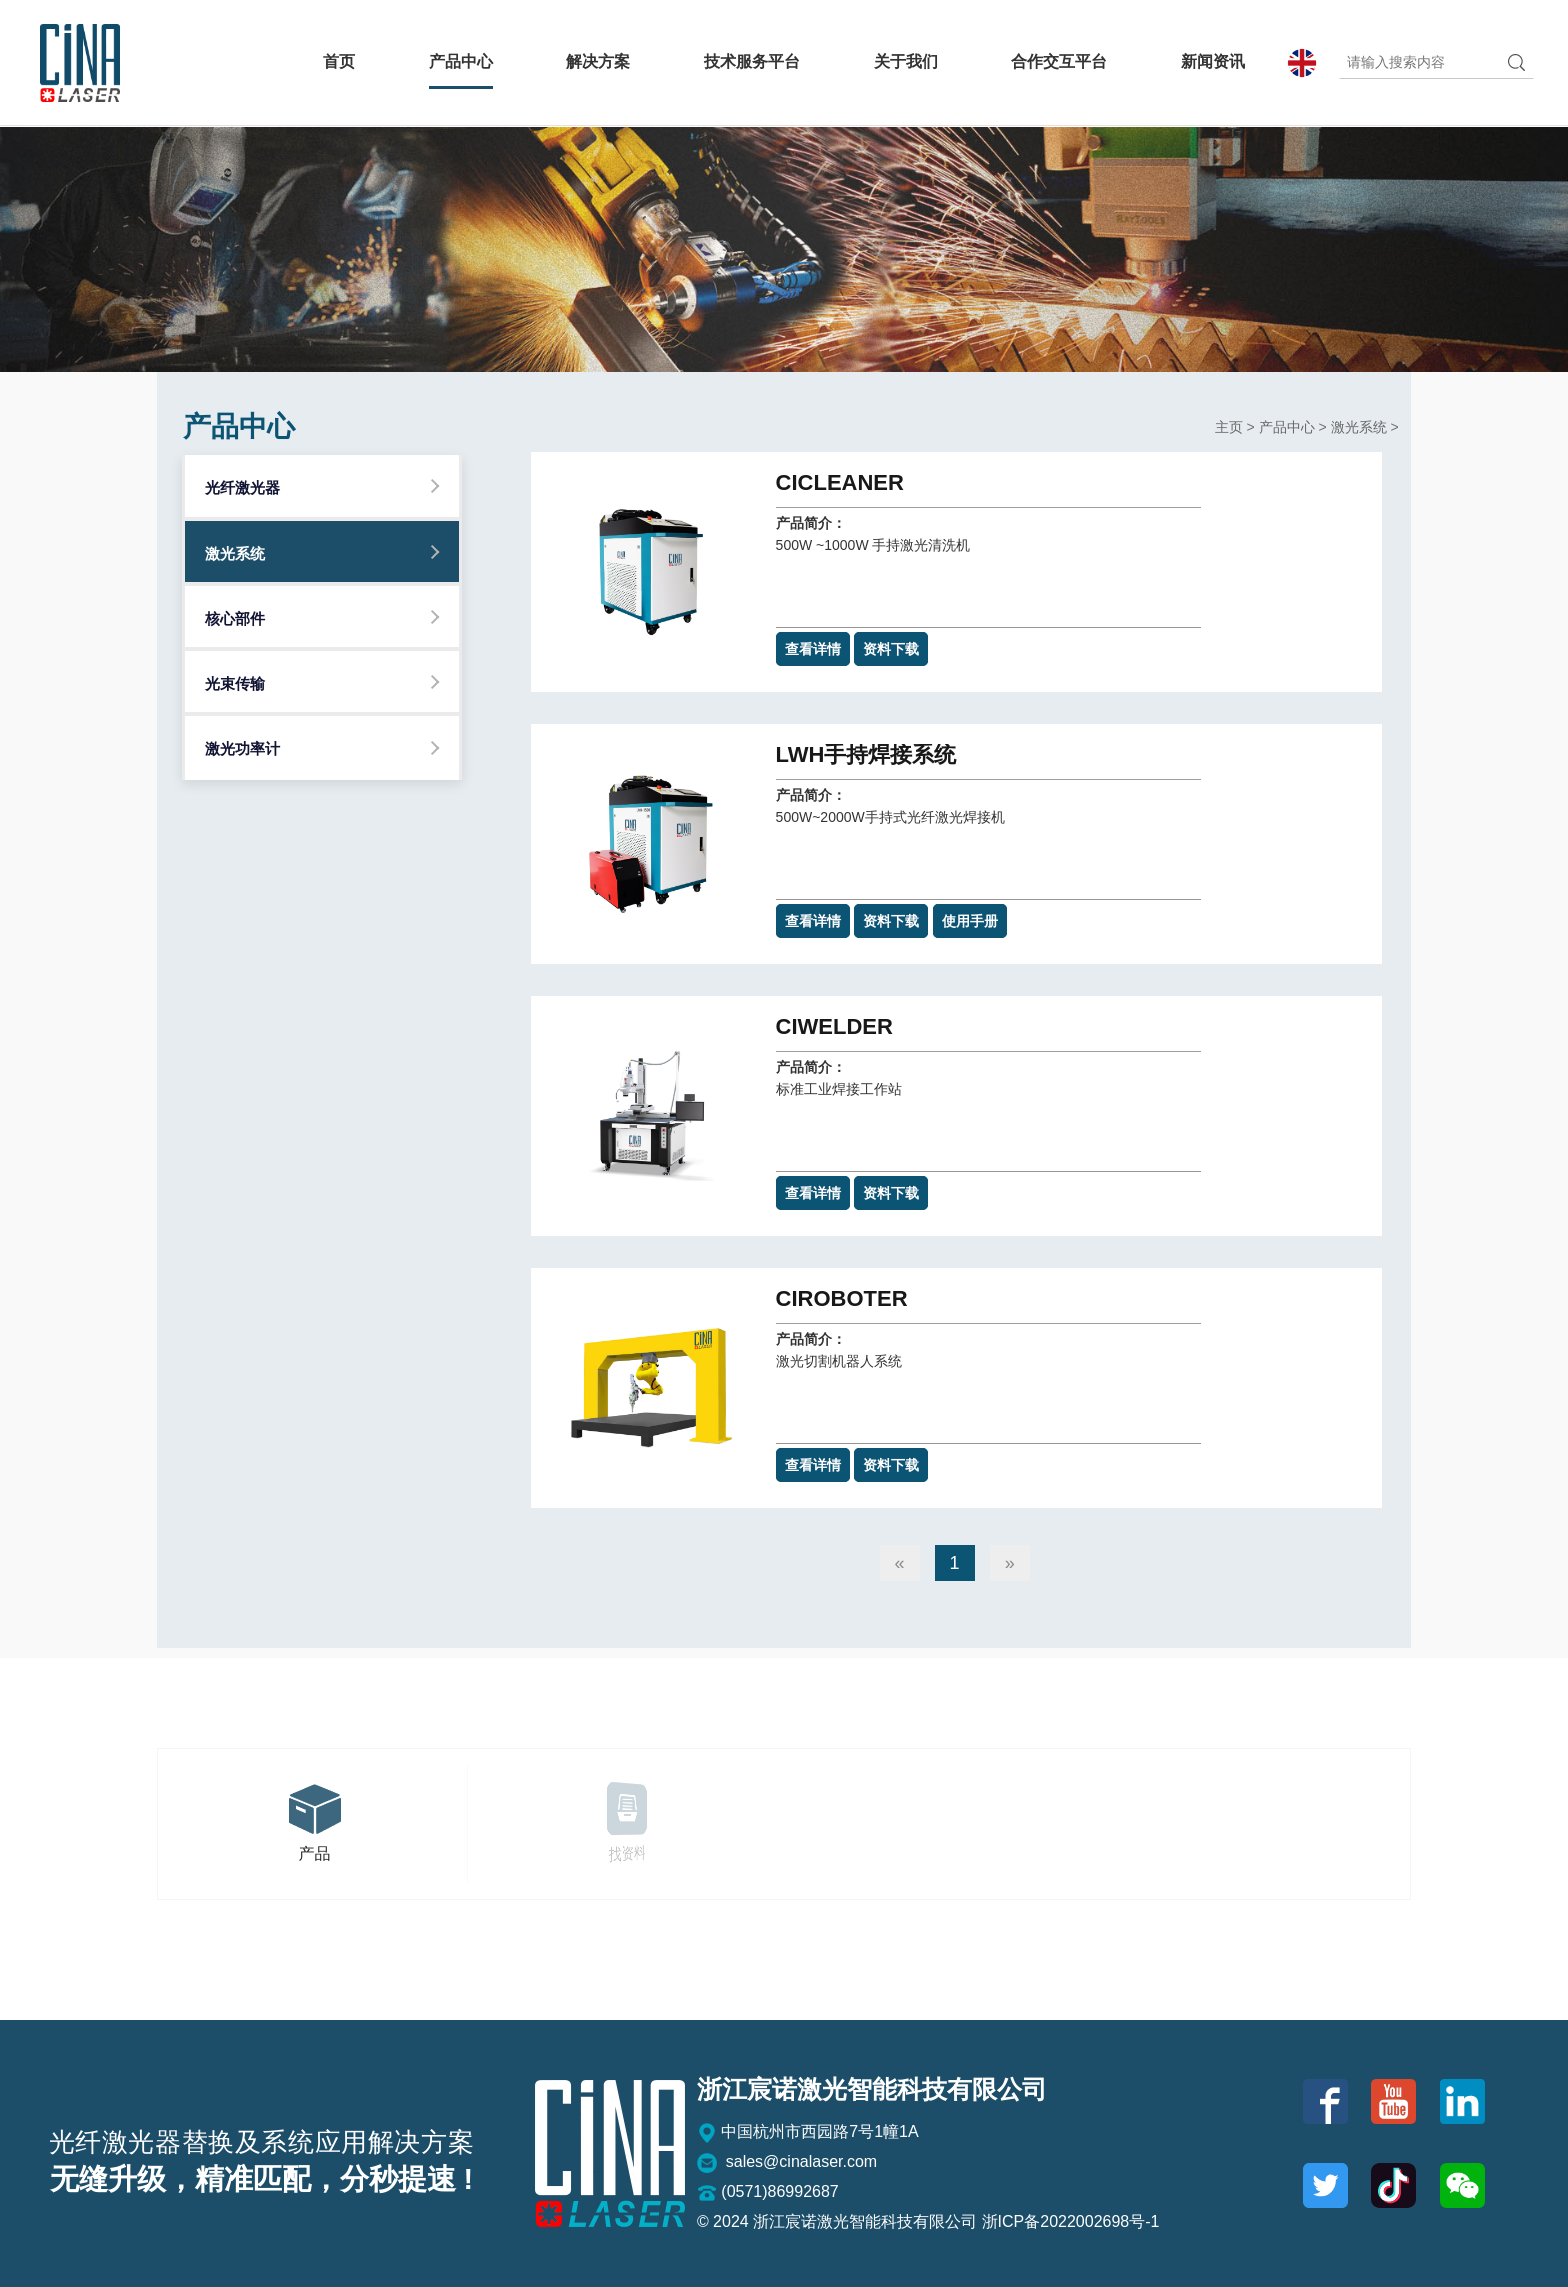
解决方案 (598, 62)
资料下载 (891, 649)
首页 (339, 62)
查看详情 (813, 649)
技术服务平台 (752, 62)
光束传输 (235, 683)
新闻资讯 (1213, 62)
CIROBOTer (842, 1298)
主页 (1229, 427)
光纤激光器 (242, 487)
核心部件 (235, 618)
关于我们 (906, 62)
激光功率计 (242, 748)
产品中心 (461, 62)
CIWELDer (834, 1026)
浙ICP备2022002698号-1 (1071, 2221)
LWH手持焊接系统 (866, 754)
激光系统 (235, 553)
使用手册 (970, 921)
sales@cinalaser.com (787, 2163)
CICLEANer (840, 482)
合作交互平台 (1059, 62)
